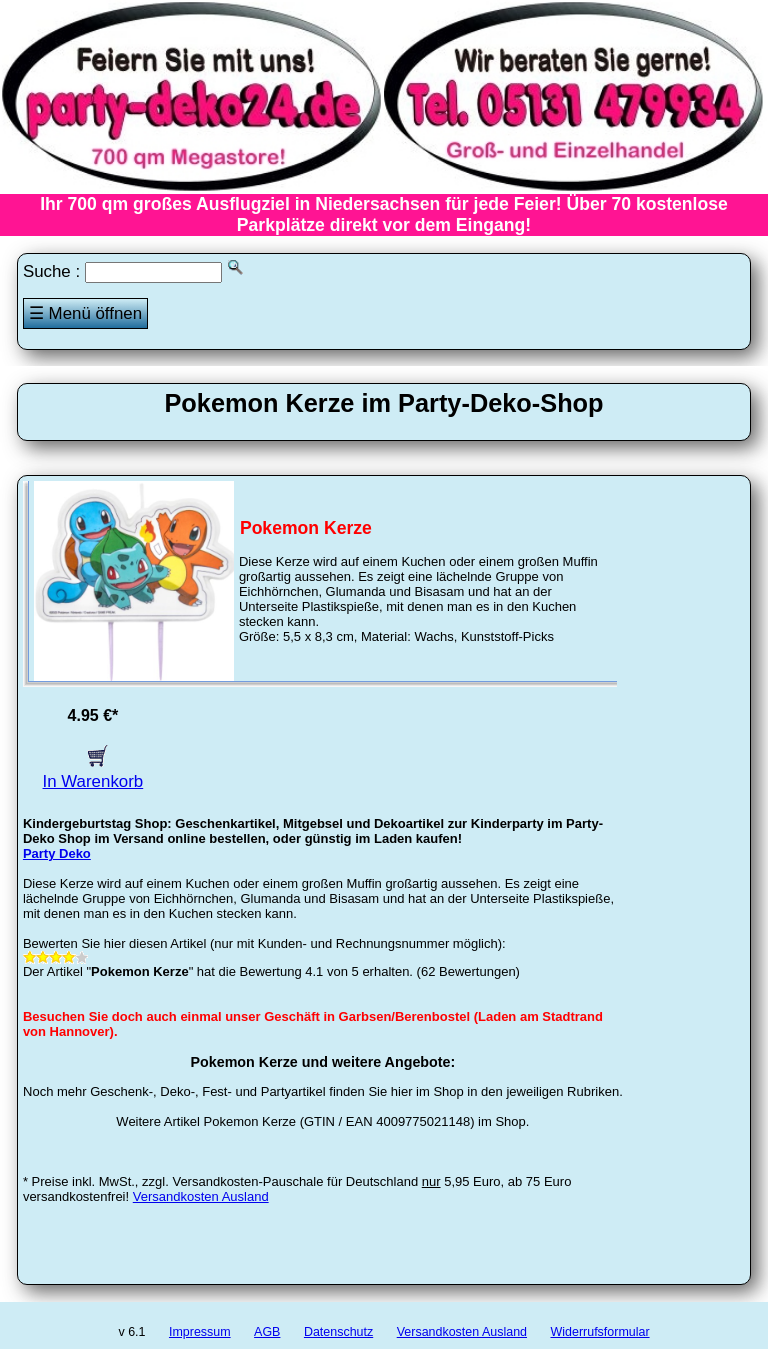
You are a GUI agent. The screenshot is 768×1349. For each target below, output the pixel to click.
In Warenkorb (93, 771)
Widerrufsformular (599, 1332)
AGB (267, 1332)
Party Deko (57, 853)
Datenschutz (338, 1332)
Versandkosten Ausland (201, 1196)
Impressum (200, 1332)
